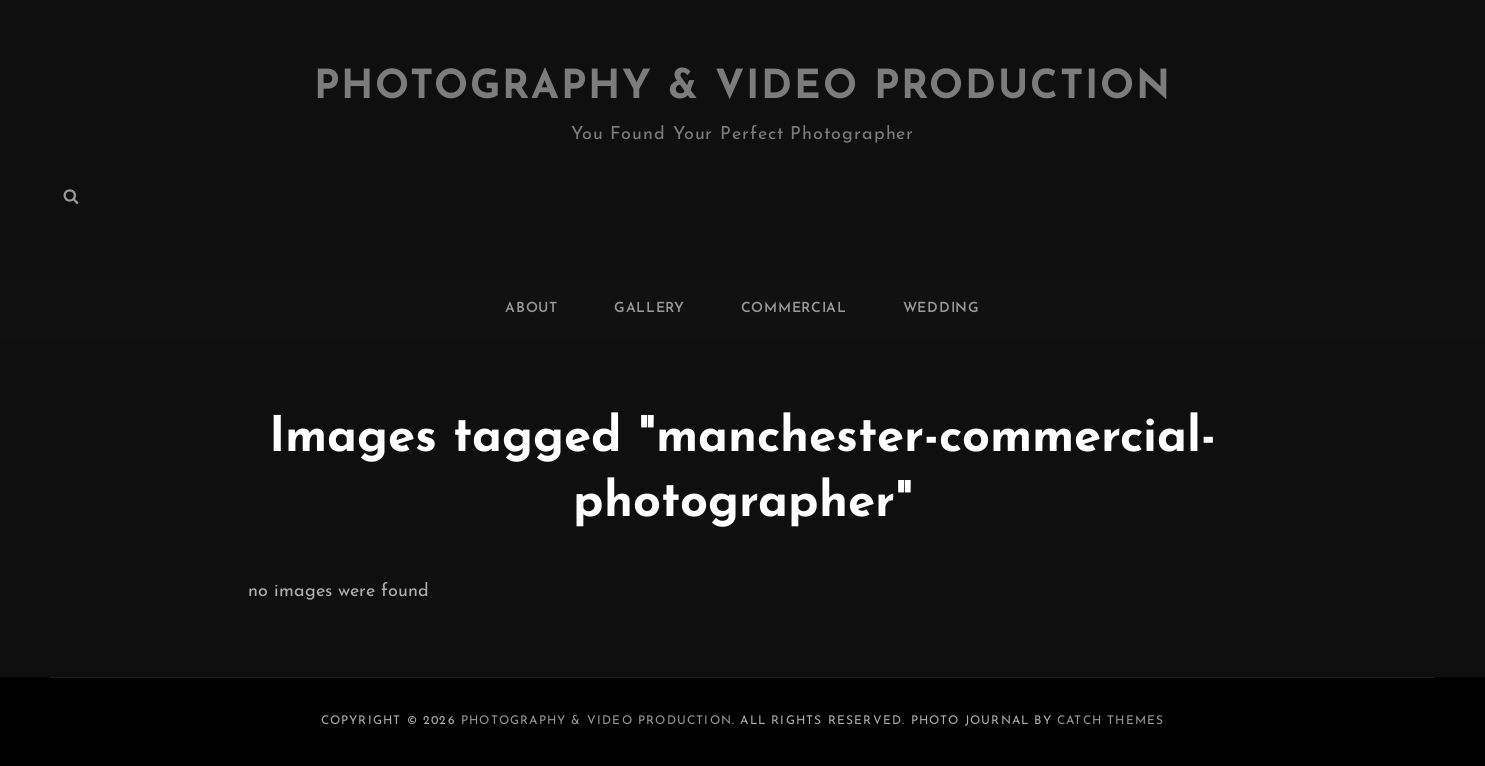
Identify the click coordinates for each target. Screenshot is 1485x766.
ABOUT (531, 308)
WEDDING (941, 308)
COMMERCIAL (794, 308)
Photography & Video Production (743, 88)
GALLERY (649, 308)
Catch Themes (1110, 721)
